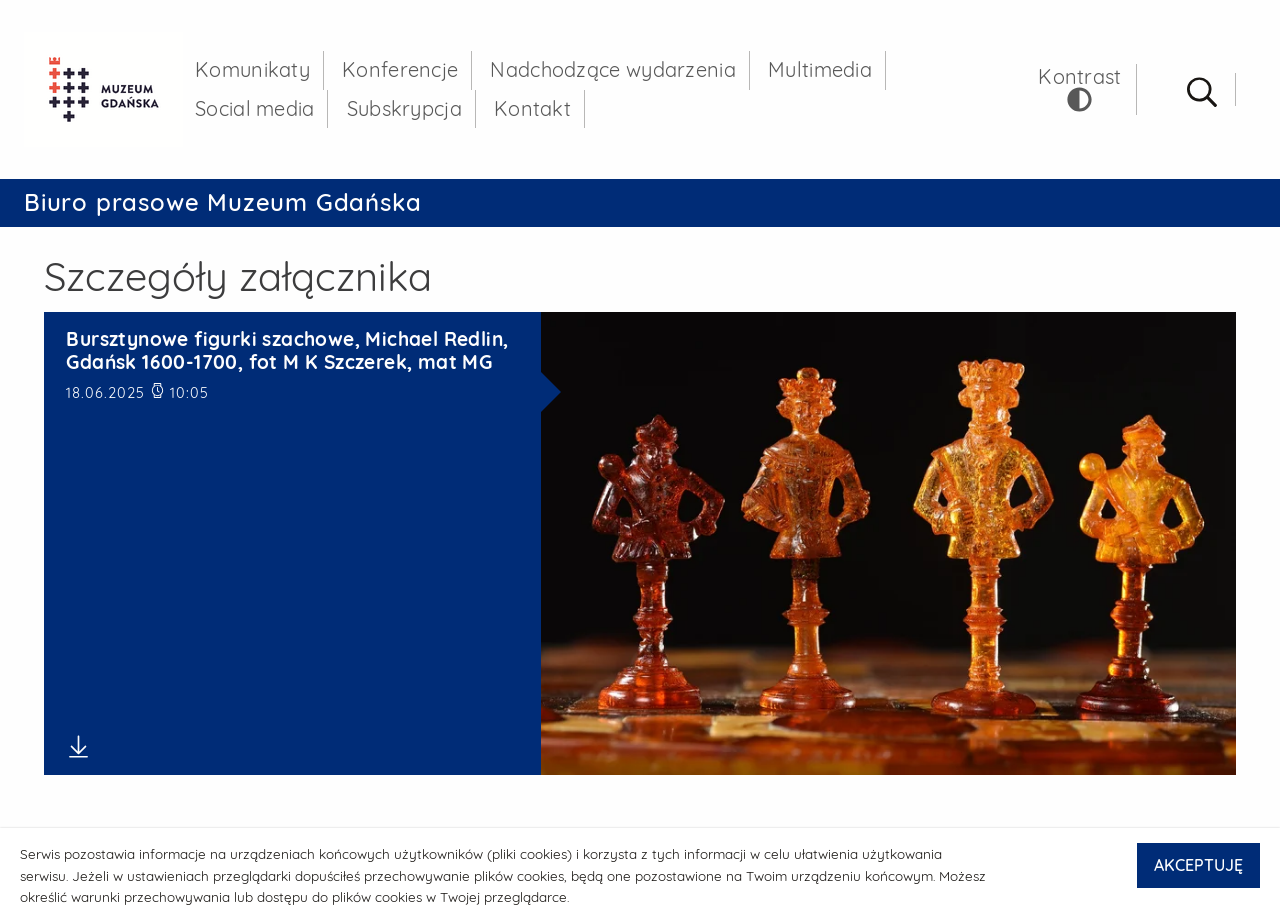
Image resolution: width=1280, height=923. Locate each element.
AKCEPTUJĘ (1198, 865)
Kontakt (532, 108)
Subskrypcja (404, 108)
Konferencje (400, 69)
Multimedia (820, 69)
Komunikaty (252, 69)
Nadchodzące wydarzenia (613, 69)
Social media (255, 108)
